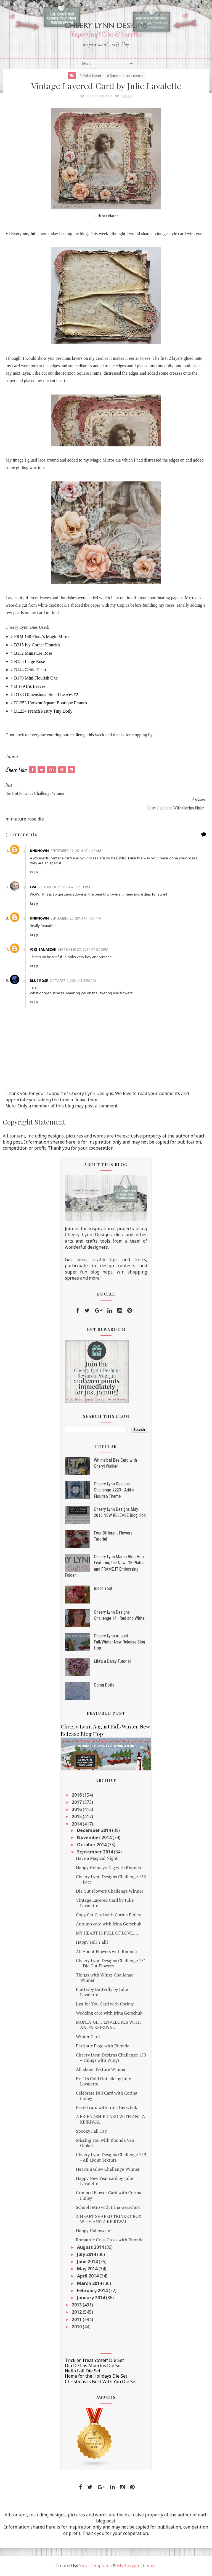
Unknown (40, 852)
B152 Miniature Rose (33, 654)
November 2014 (95, 1839)
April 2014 (88, 2277)
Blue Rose (40, 982)
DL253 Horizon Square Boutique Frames (50, 704)
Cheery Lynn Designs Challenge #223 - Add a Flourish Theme (114, 1491)
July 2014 (87, 2255)
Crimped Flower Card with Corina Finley (108, 2196)
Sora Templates (95, 2567)
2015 (77, 1818)
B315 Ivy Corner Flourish (37, 646)
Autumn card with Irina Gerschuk (108, 1925)
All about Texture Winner (101, 2071)
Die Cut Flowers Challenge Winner (109, 1892)
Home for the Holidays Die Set (96, 2377)
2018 (77, 1796)
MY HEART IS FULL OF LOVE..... (107, 1934)
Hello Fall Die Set (82, 2372)
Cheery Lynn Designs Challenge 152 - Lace (111, 1880)
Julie (34, 234)
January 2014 (91, 2299)
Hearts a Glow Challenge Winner (108, 2170)
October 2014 (92, 1846)
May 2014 (88, 2270)
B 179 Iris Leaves (29, 687)
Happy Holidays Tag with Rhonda (108, 1869)
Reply (35, 873)
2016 (77, 1811)
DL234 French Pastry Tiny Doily (43, 712)
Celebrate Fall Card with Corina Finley (106, 2096)
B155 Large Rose (29, 662)
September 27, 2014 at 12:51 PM (65, 888)
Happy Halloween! (94, 2232)
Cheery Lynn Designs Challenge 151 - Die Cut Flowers (111, 1964)
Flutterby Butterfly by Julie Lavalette (102, 1993)
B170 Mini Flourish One (36, 679)
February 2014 (93, 2292)
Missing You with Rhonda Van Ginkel (105, 2144)
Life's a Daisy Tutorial (112, 1662)
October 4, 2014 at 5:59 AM (74, 982)
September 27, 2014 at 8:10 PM (84, 950)
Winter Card (88, 2038)
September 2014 (95, 1853)
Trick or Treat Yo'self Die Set (94, 2361)
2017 (77, 1803)
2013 (77, 2306)
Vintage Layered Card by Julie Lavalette (105, 1904)
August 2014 (91, 2248)
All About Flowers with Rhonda (106, 1952)
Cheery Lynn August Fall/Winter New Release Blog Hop (119, 1643)
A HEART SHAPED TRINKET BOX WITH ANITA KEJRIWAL (109, 2220)
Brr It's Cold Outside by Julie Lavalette (103, 2082)
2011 (77, 2320)
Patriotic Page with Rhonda (102, 2047)
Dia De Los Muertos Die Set (93, 2367)
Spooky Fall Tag (91, 2132)
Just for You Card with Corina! (105, 2005)
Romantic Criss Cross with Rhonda (110, 2241)
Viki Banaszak (44, 950)
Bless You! (103, 1589)
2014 (77, 1825)
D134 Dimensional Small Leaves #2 (46, 695)
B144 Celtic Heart (30, 670)
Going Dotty (104, 1686)
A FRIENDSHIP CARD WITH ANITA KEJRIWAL (110, 2120)
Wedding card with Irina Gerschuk (109, 2014)
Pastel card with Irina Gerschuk (106, 2109)
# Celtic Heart (90, 76)
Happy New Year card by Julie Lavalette (104, 2182)
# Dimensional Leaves (125, 76)
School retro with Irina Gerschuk (108, 2208)
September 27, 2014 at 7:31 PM (77, 919)
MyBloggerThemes (137, 2567)
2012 (77, 2313)
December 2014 (94, 1831)
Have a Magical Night (97, 1859)
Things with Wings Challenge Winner (104, 1978)
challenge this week (87, 736)
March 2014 (90, 2284)
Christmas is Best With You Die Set (101, 2383)
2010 (77, 2328)
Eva (34, 888)
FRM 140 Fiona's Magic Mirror (42, 637)
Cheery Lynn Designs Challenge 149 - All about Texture (111, 2158)
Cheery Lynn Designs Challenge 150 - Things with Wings (111, 2058)
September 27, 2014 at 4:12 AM (77, 852)
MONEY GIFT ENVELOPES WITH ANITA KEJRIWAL (108, 2026)
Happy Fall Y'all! (92, 1943)
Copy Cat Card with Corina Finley (108, 1916)
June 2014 (88, 2263)
